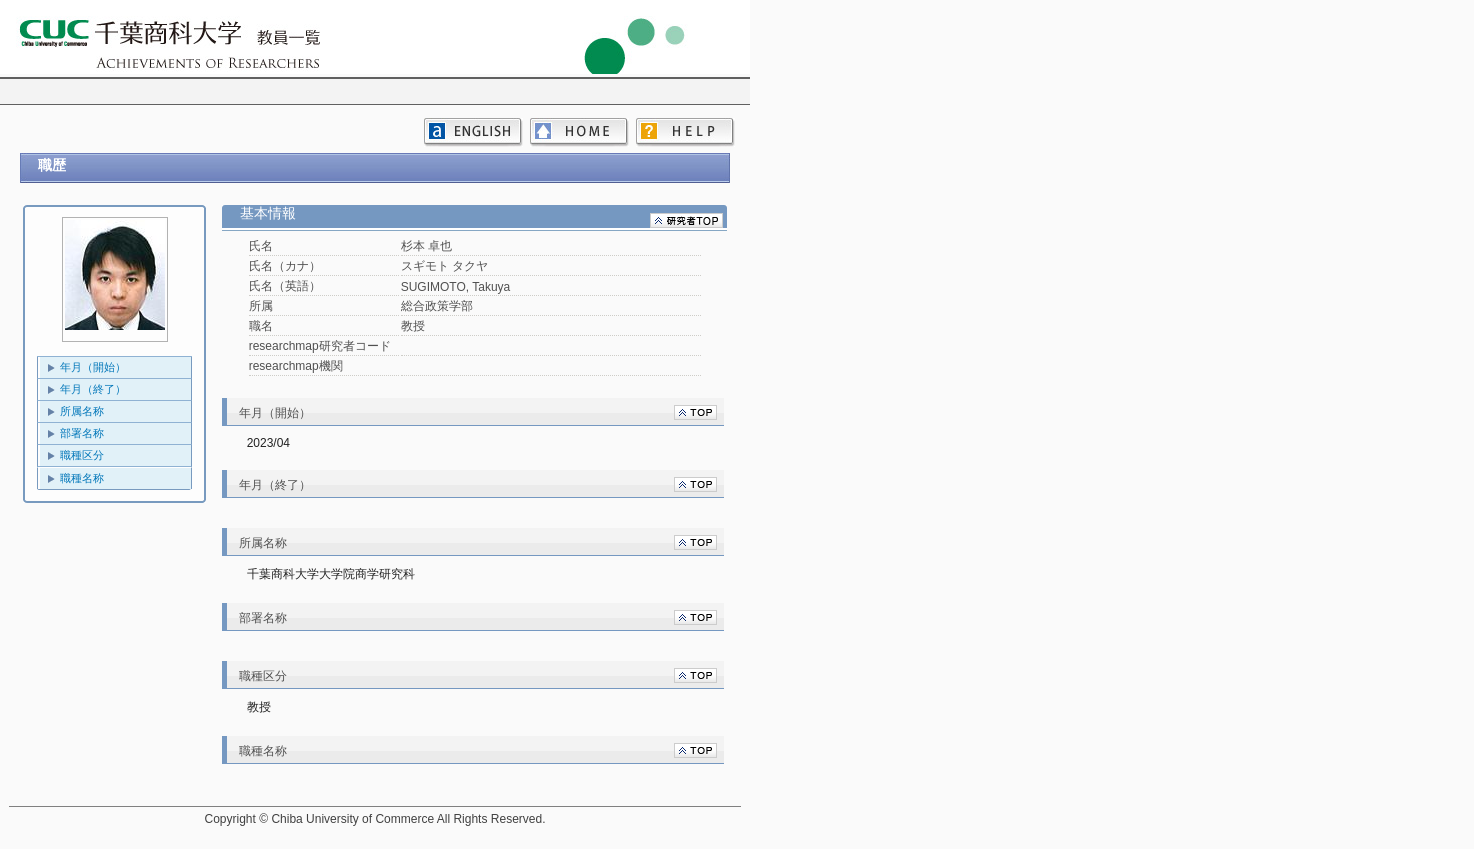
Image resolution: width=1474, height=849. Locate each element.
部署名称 (82, 433)
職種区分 (82, 455)
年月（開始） (93, 367)
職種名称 (82, 478)
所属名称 (82, 411)
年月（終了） (93, 389)
